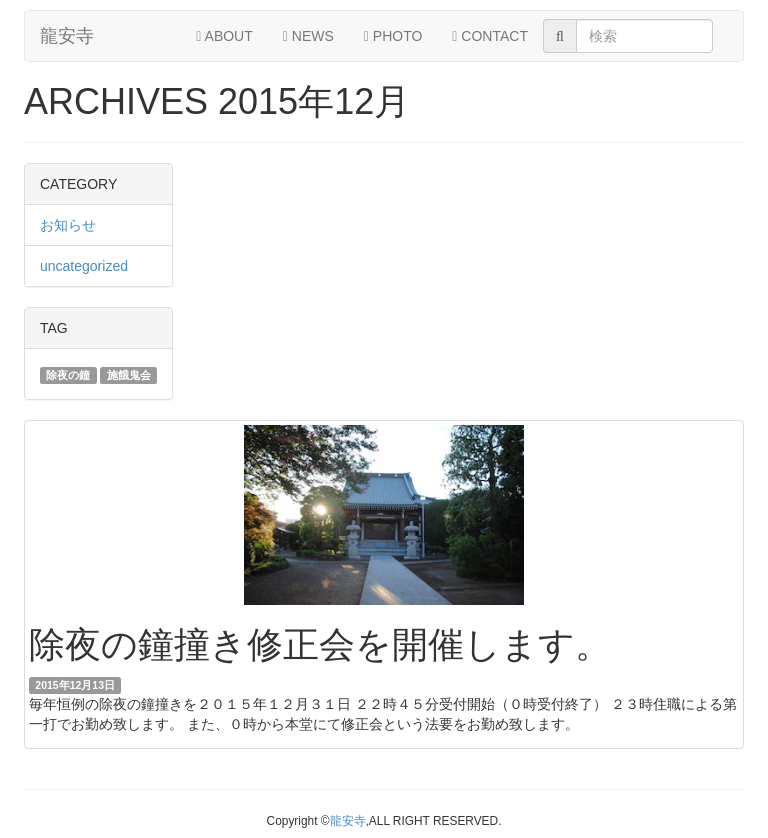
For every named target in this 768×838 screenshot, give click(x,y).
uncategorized (84, 266)
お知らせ (68, 225)
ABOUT (224, 36)
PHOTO (393, 36)
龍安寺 (67, 36)
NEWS (308, 36)
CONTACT (490, 36)
